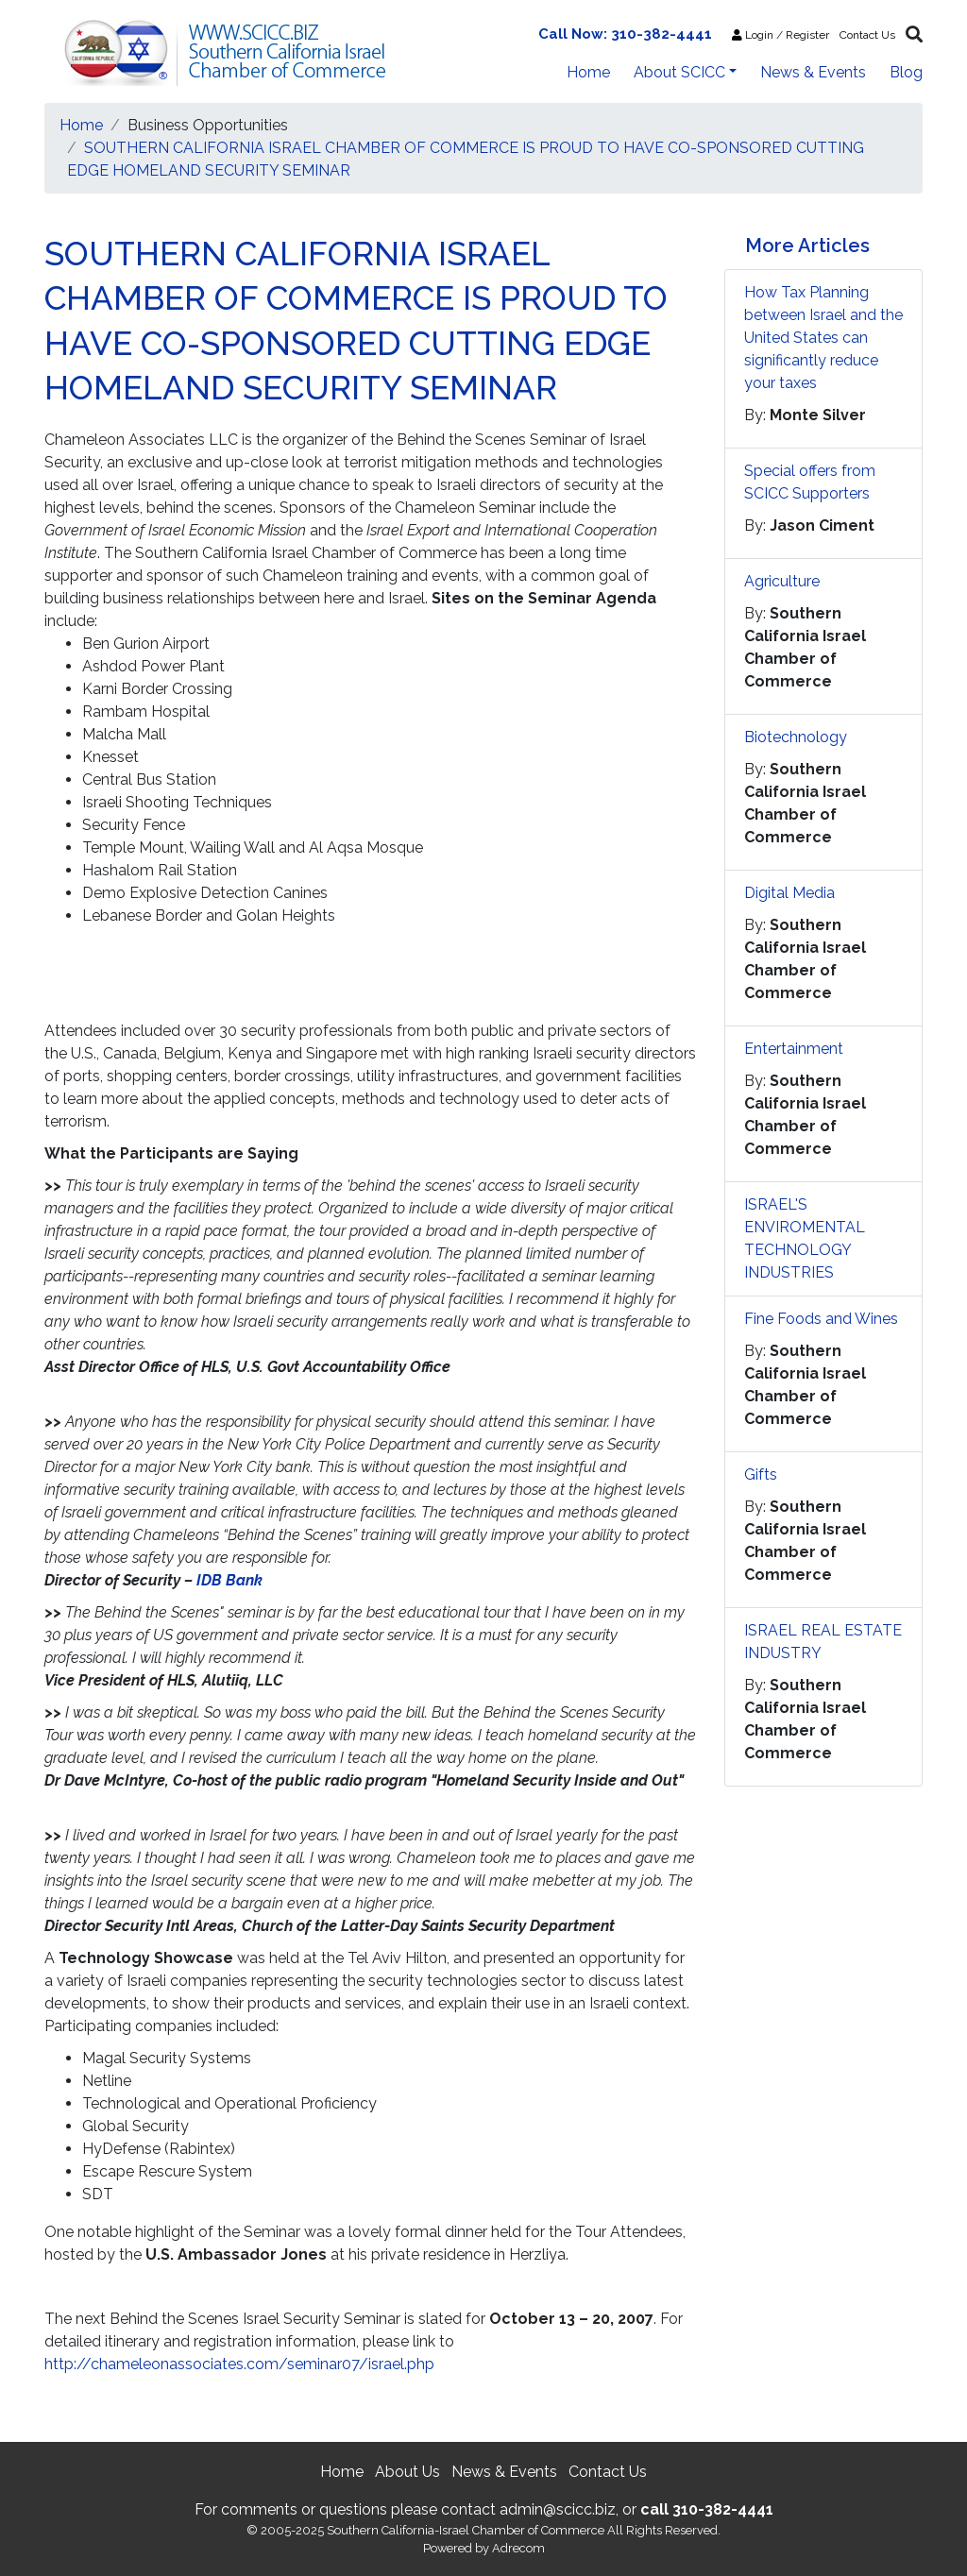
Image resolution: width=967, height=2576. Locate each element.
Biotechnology (795, 737)
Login (752, 35)
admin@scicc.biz (558, 2509)
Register (807, 35)
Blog (906, 72)
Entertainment (793, 1049)
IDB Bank (229, 1580)
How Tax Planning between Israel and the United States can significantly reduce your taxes (823, 337)
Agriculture (782, 581)
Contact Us (867, 35)
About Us (407, 2472)
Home (588, 72)
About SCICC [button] (679, 72)
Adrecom (518, 2548)
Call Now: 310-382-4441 (625, 33)
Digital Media (789, 893)
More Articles (807, 245)
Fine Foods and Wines (821, 1319)
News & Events (813, 72)
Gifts (760, 1474)
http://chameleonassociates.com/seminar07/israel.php (239, 2364)
